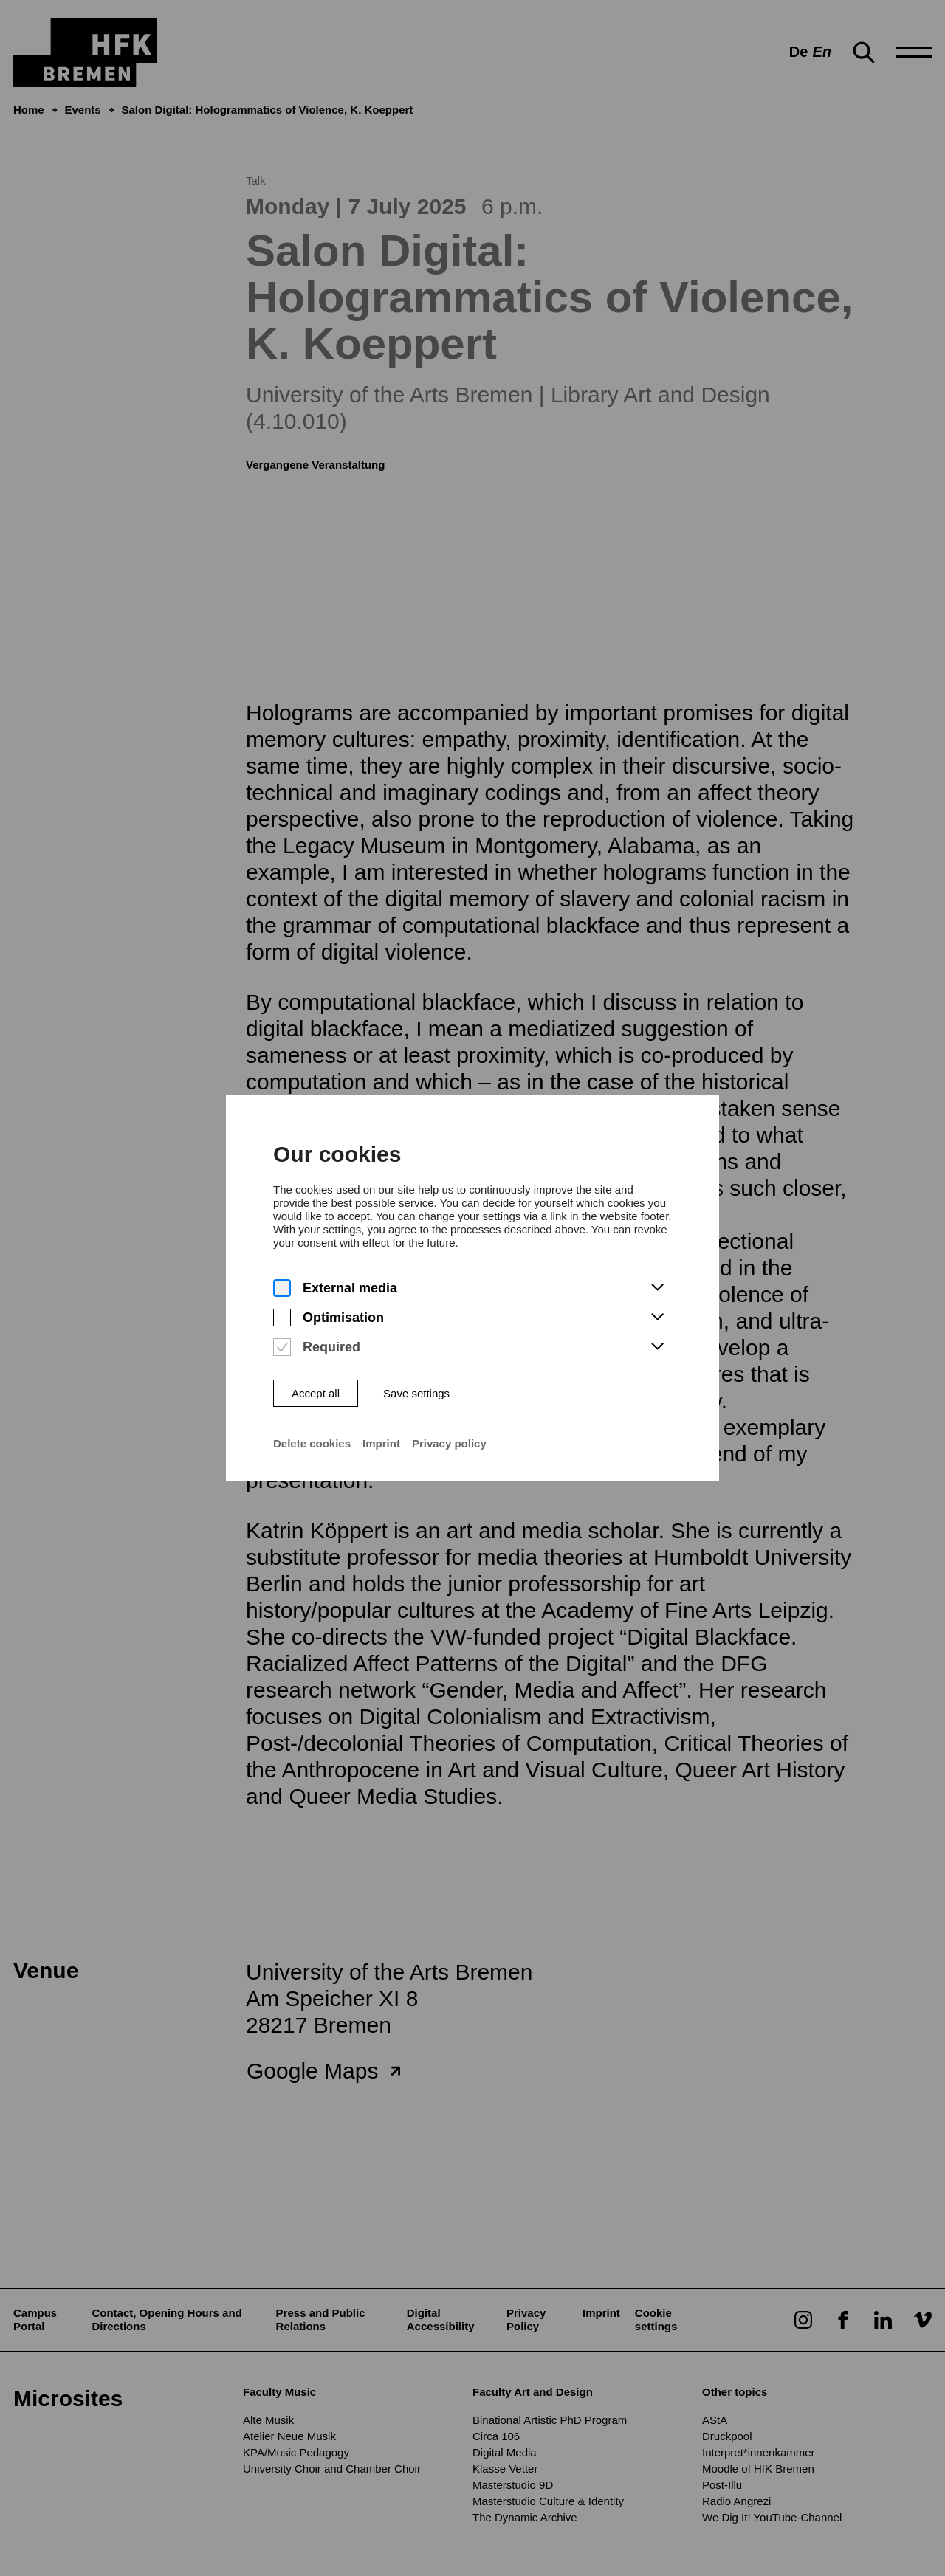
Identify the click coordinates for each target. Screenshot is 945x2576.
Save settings (410, 1404)
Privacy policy (447, 1459)
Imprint (372, 1459)
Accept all (300, 1404)
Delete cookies (296, 1459)
